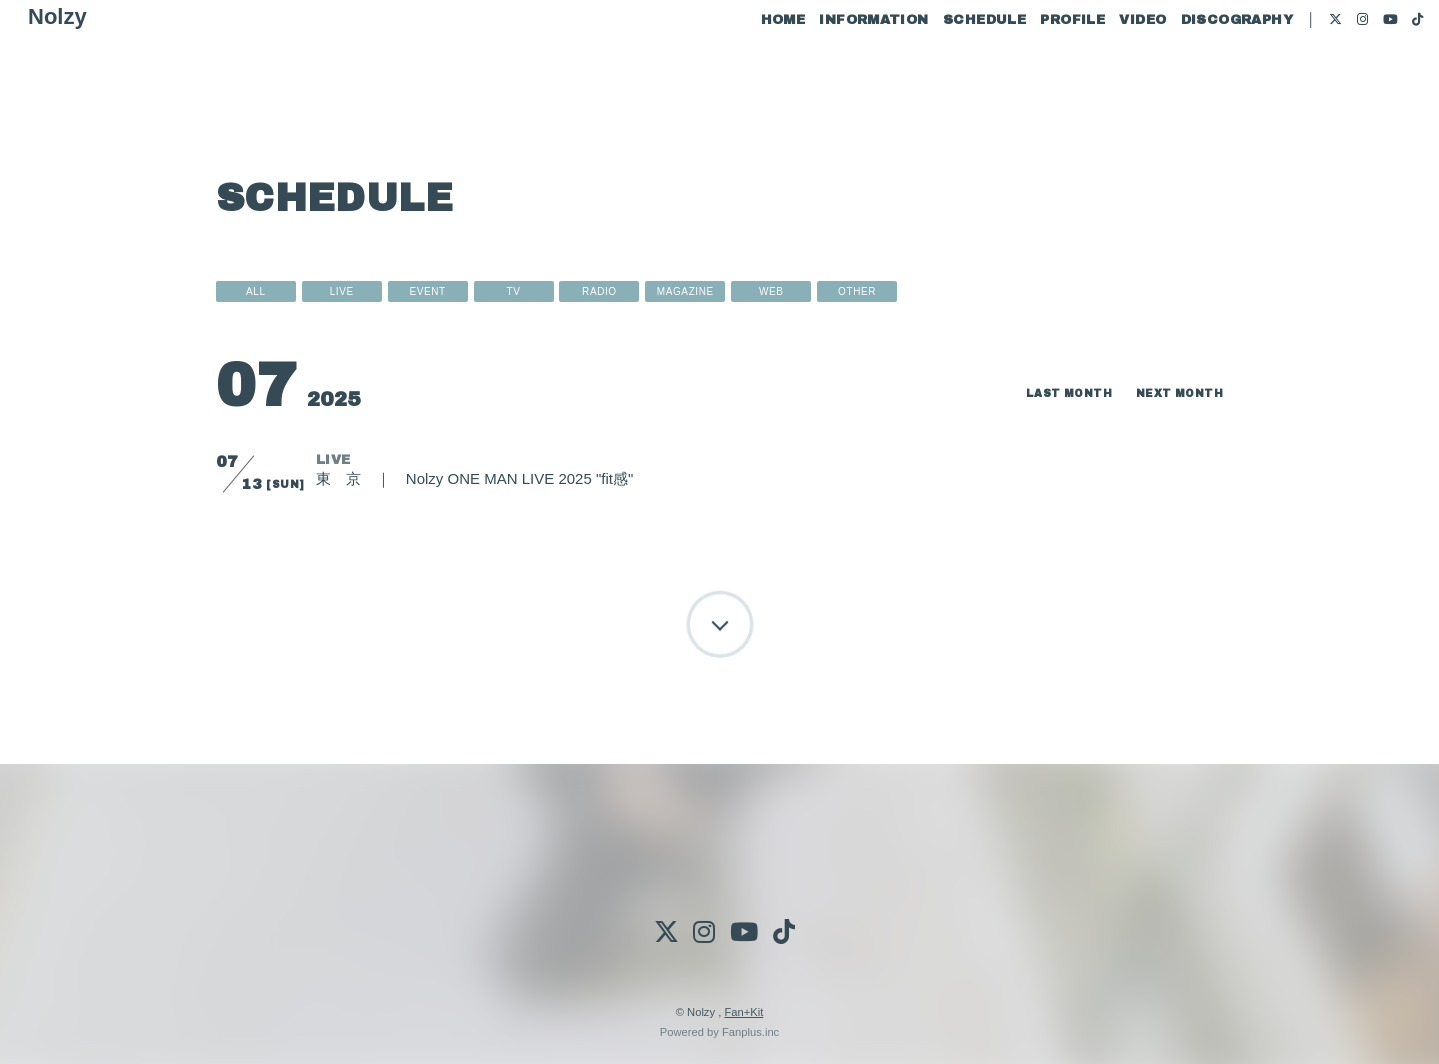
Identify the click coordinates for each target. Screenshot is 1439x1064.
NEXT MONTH (1173, 393)
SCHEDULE (946, 78)
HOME (744, 78)
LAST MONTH (1051, 393)
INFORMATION (835, 78)
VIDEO (1104, 78)
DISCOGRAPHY (1198, 78)
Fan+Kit (743, 1012)
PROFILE (1034, 78)
